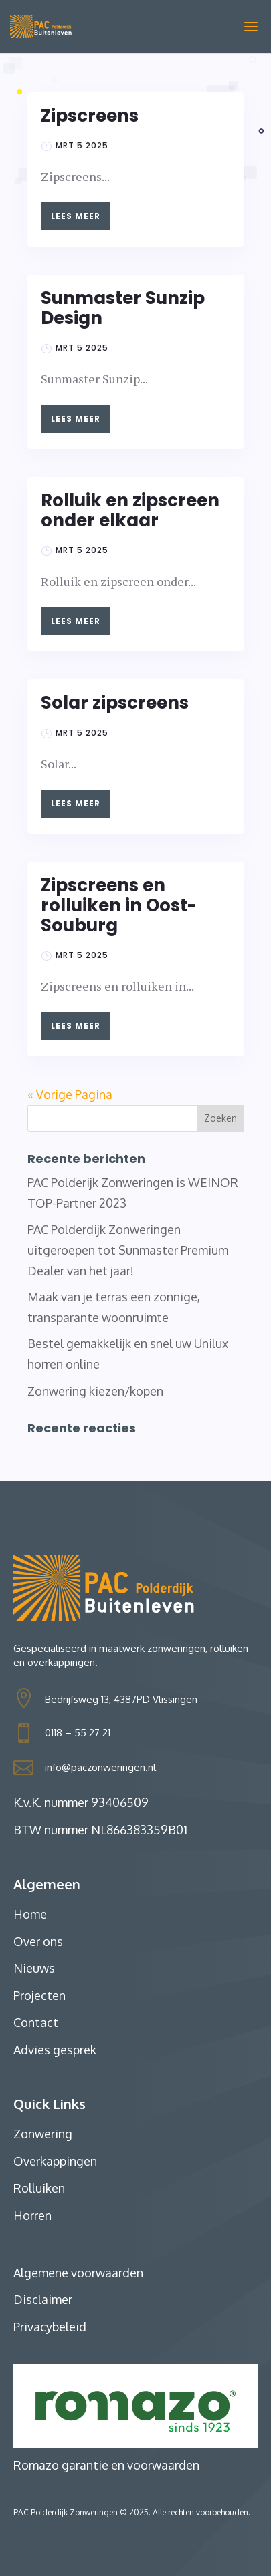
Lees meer (75, 216)
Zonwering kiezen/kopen (95, 1391)
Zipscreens (90, 116)
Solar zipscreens (115, 703)
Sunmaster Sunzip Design (123, 308)
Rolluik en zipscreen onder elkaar (130, 510)
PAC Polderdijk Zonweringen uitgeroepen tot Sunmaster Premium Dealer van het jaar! (127, 1249)
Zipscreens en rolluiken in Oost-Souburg (119, 905)
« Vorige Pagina (69, 1094)
